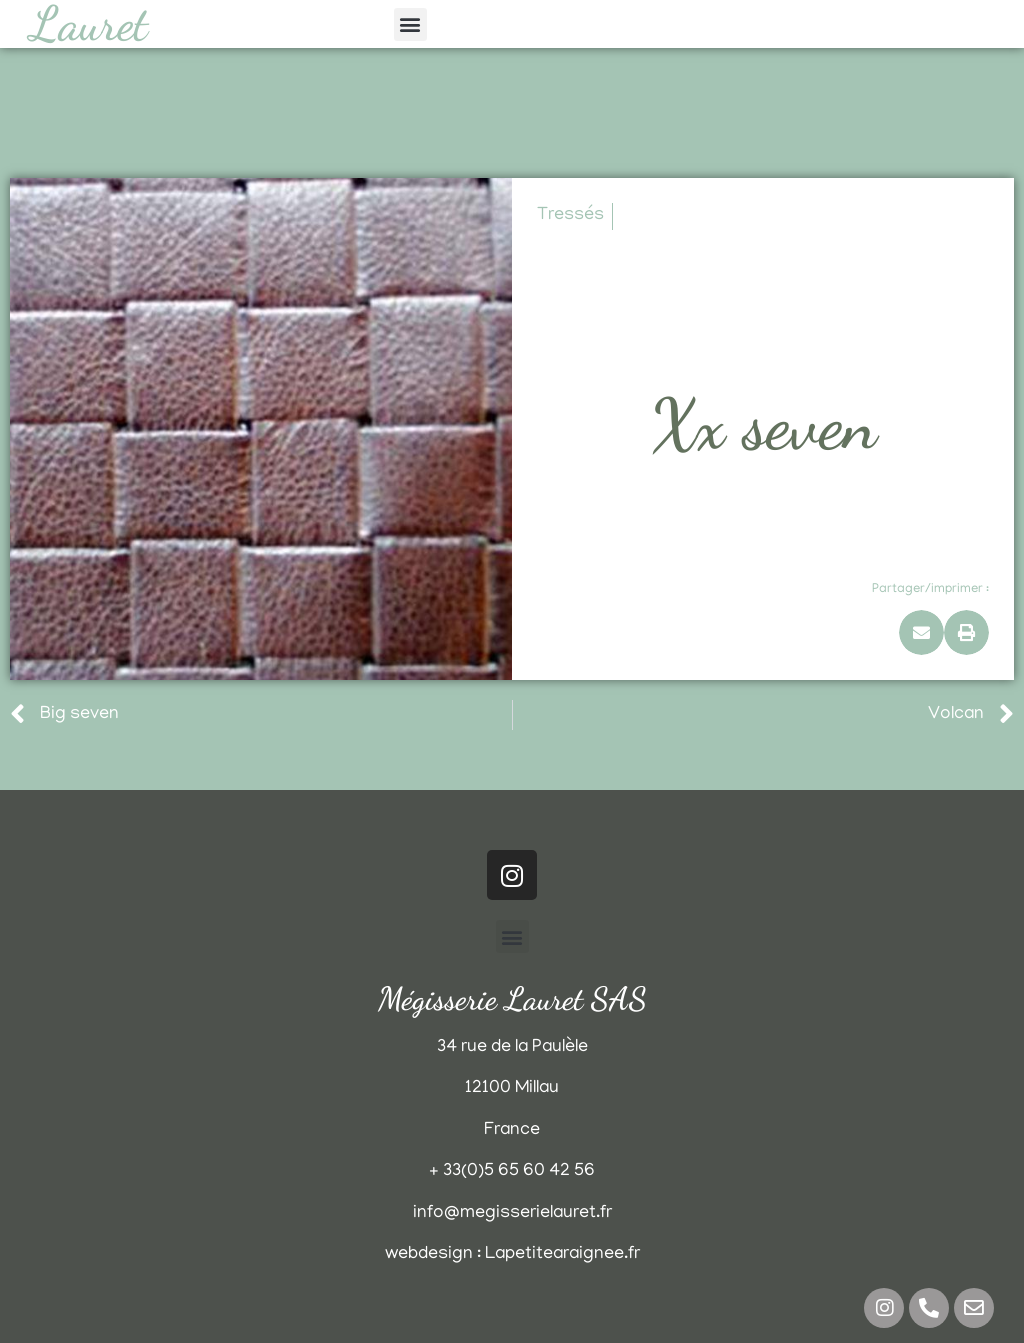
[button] (410, 24)
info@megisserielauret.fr (512, 1214)
